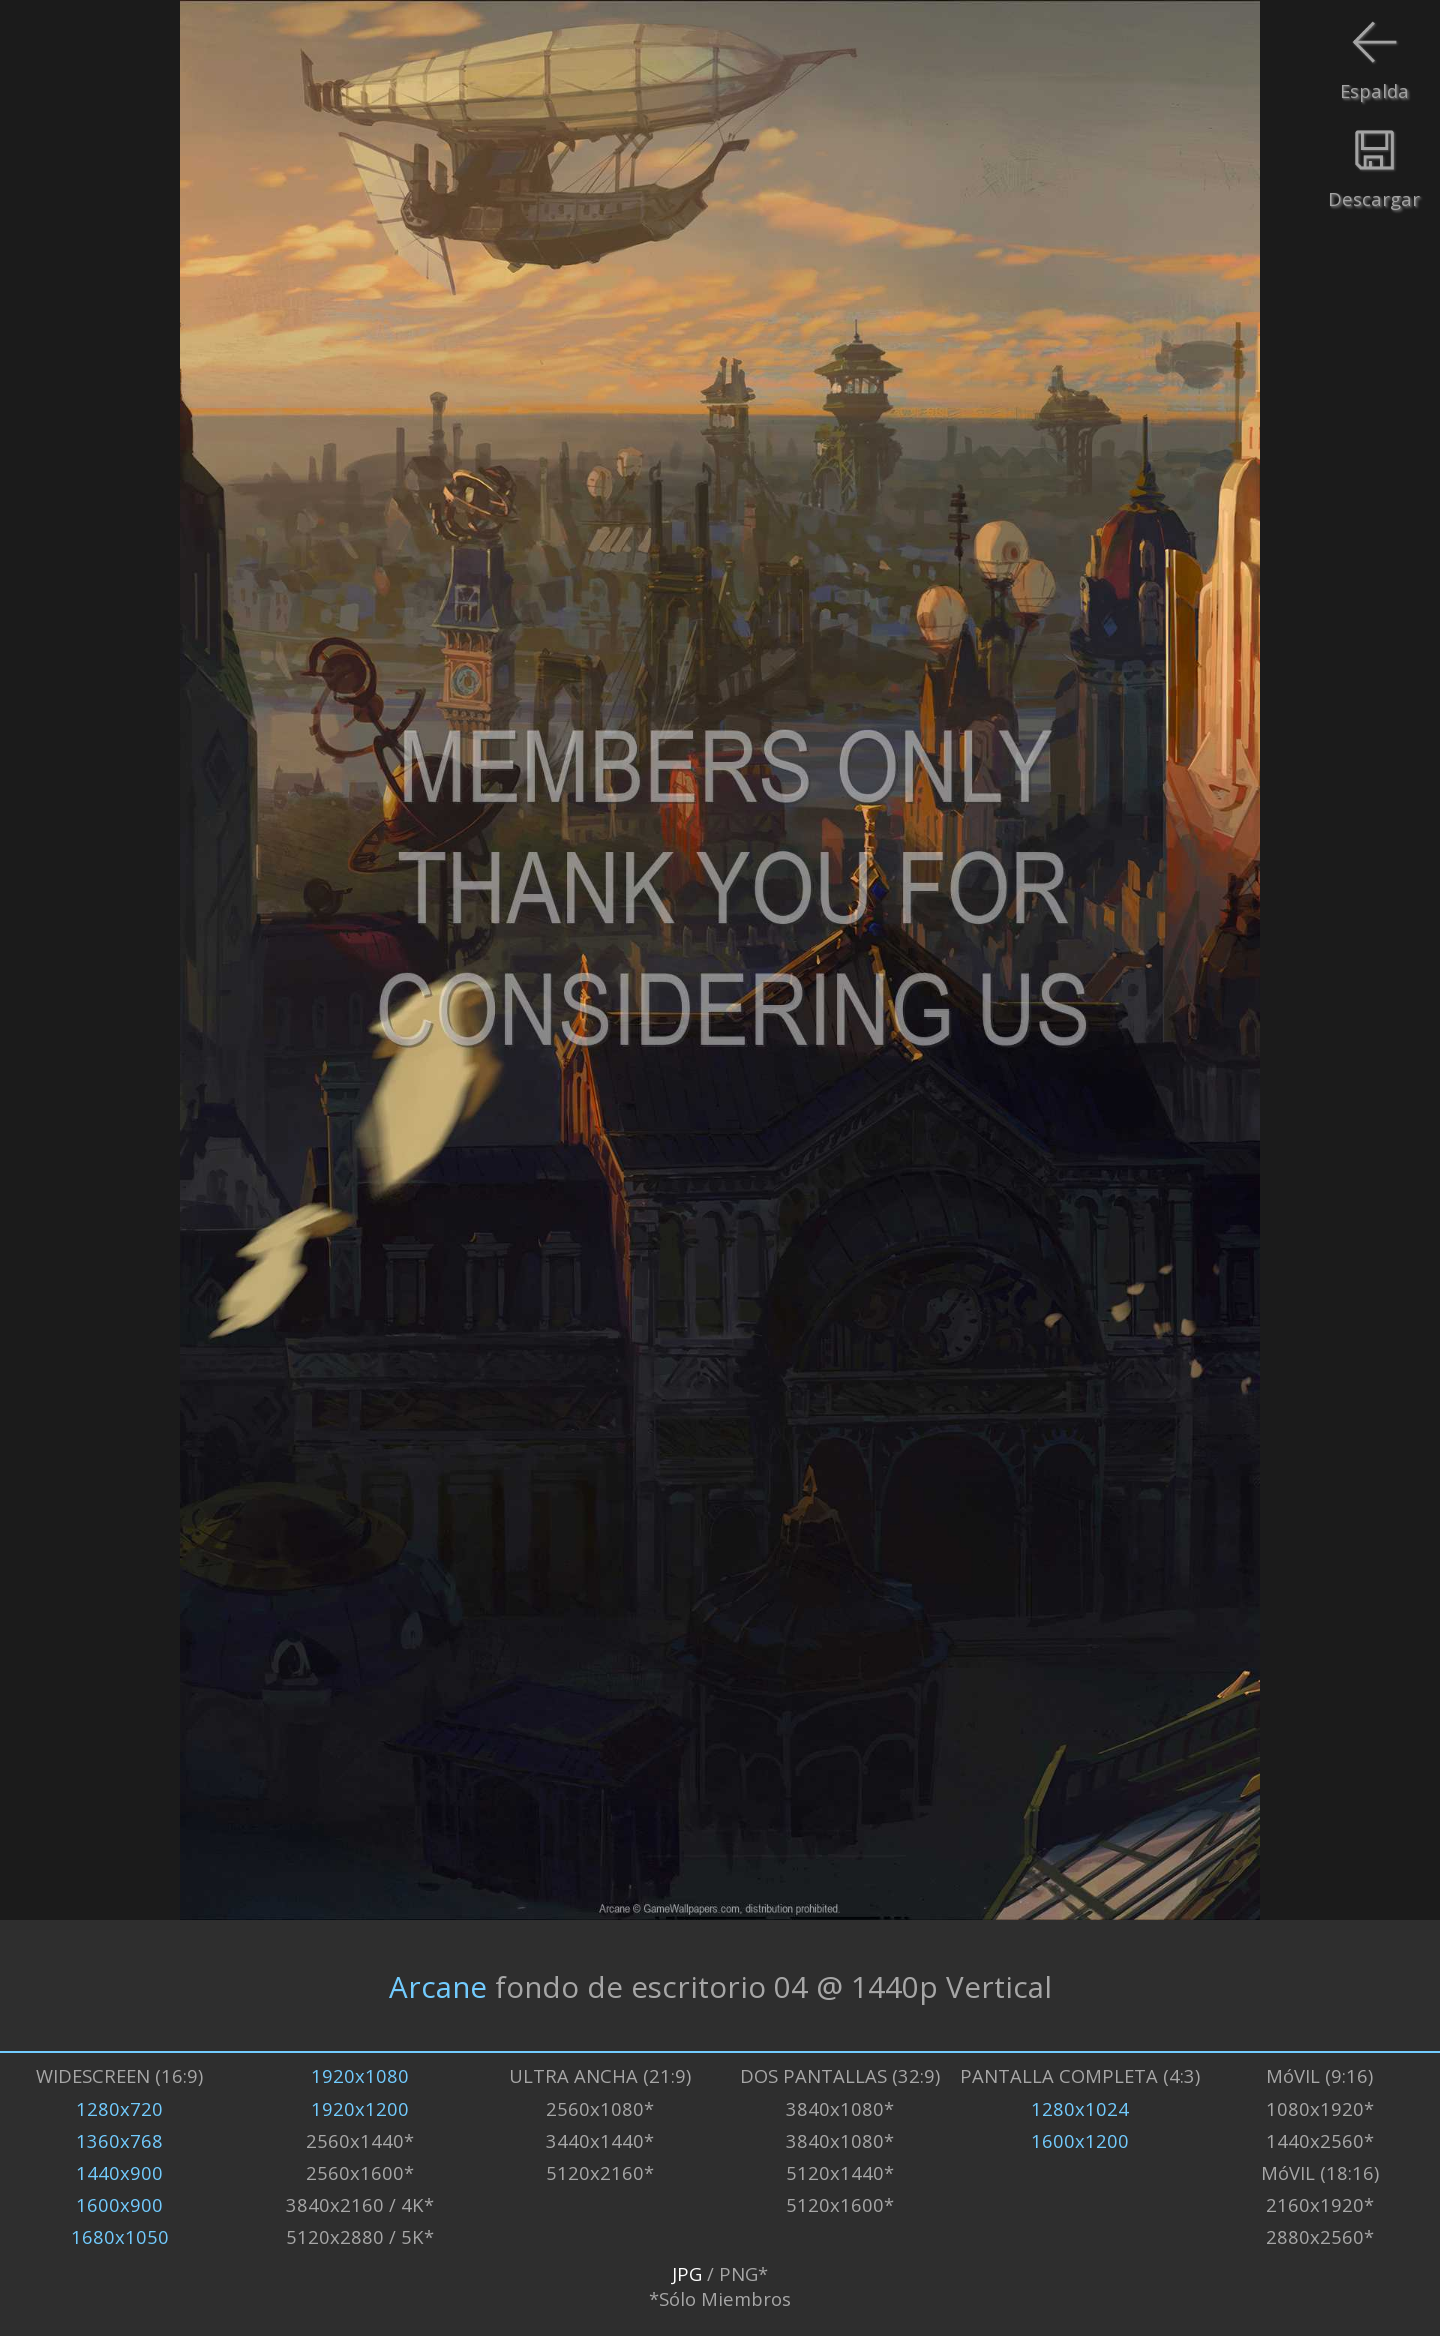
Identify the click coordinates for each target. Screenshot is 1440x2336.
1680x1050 (120, 2236)
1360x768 (119, 2140)
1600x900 (119, 2204)
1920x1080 (360, 2075)
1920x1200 (360, 2108)
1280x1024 (1080, 2108)
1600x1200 (1080, 2140)
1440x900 (119, 2172)
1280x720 (119, 2108)
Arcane (438, 1985)
